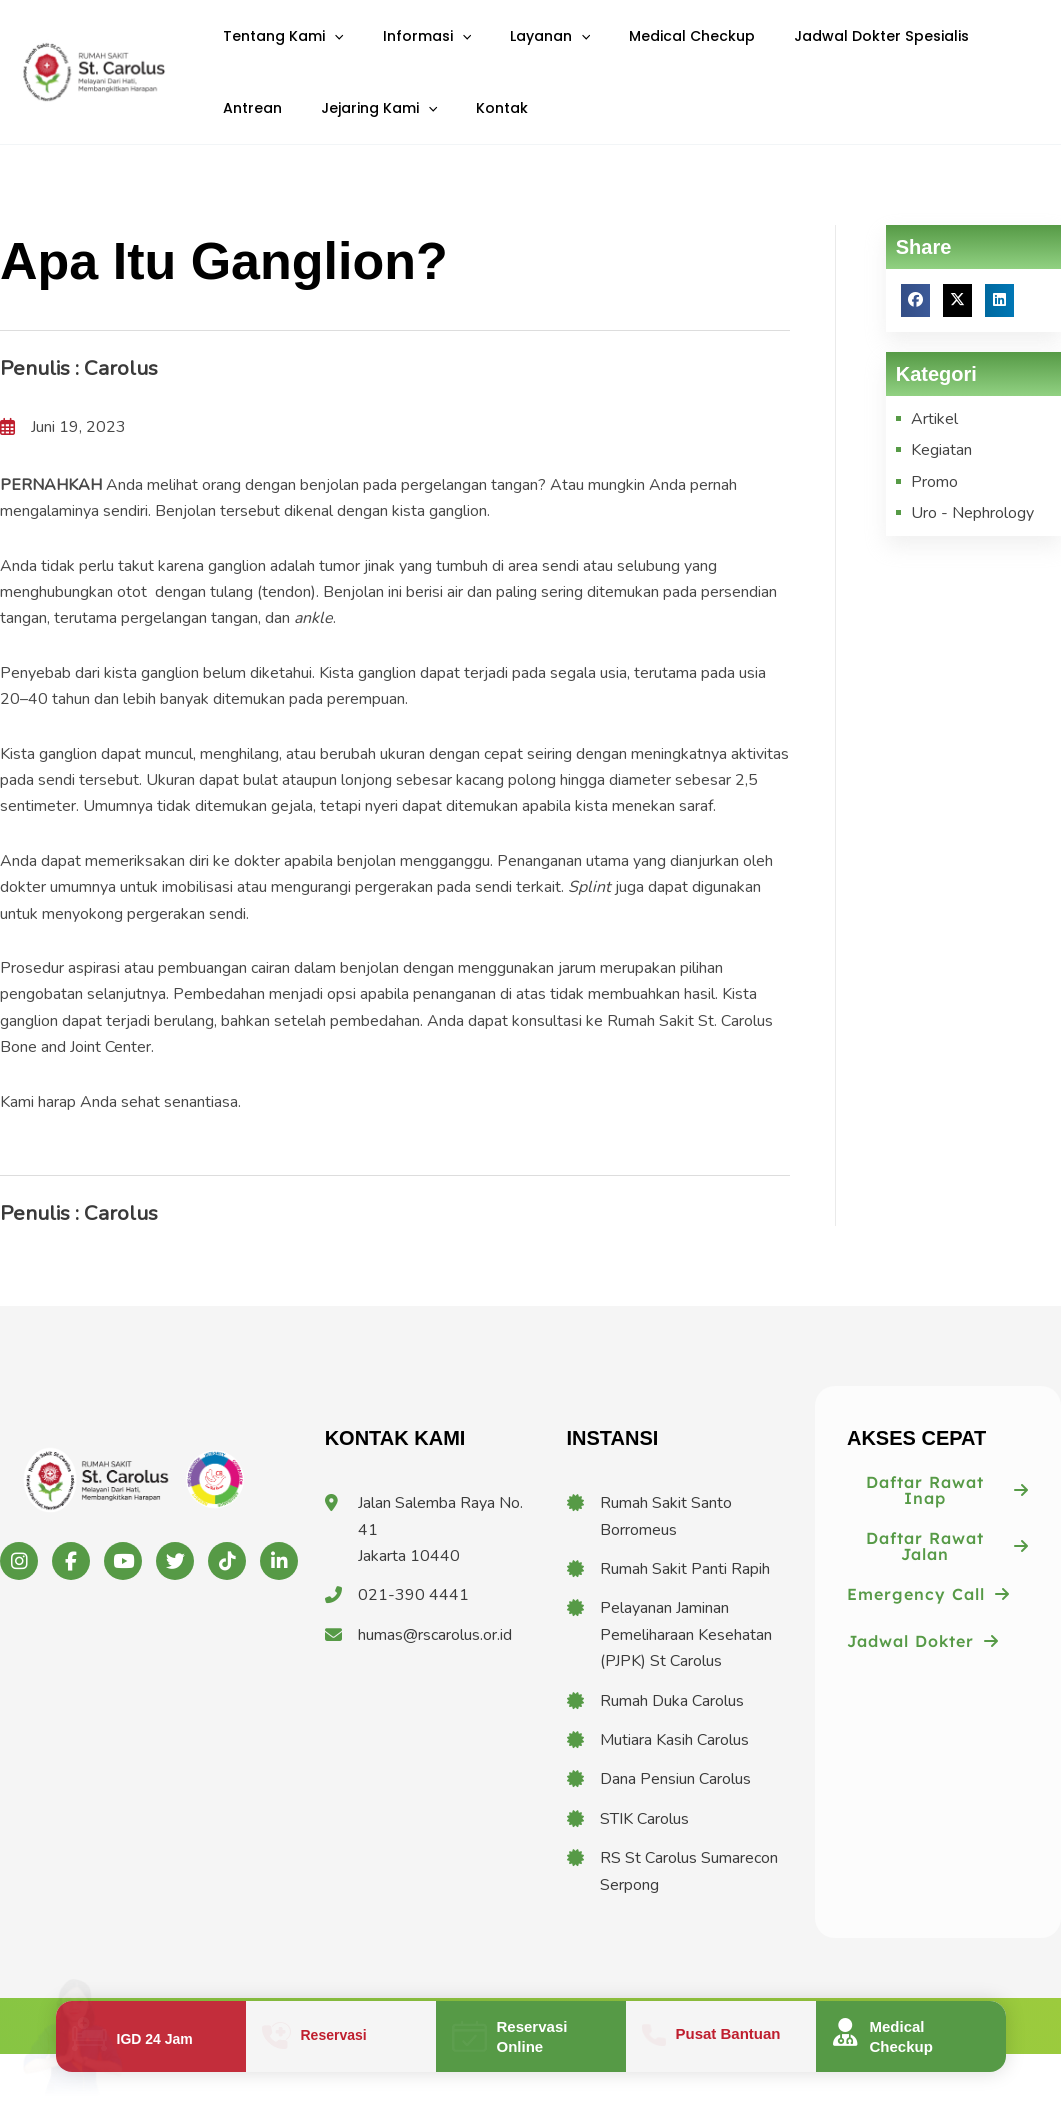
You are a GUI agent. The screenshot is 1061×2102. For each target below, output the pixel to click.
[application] (328, 48)
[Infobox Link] (151, 2036)
